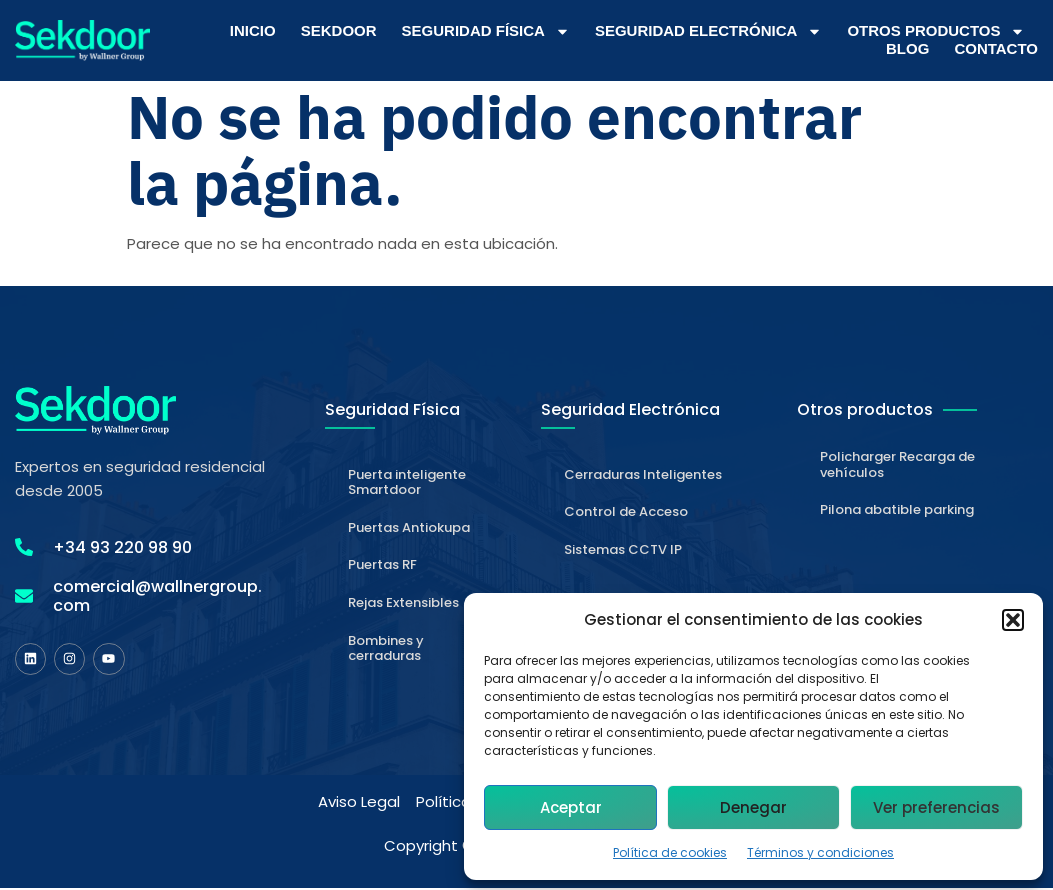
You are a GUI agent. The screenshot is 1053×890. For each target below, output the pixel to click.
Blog (907, 48)
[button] (1013, 620)
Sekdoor (339, 30)
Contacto (996, 48)
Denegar (753, 807)
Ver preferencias (936, 807)
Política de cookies (670, 852)
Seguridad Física (486, 31)
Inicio (253, 30)
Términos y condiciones (820, 852)
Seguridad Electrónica (709, 31)
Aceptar (571, 807)
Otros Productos (936, 31)
